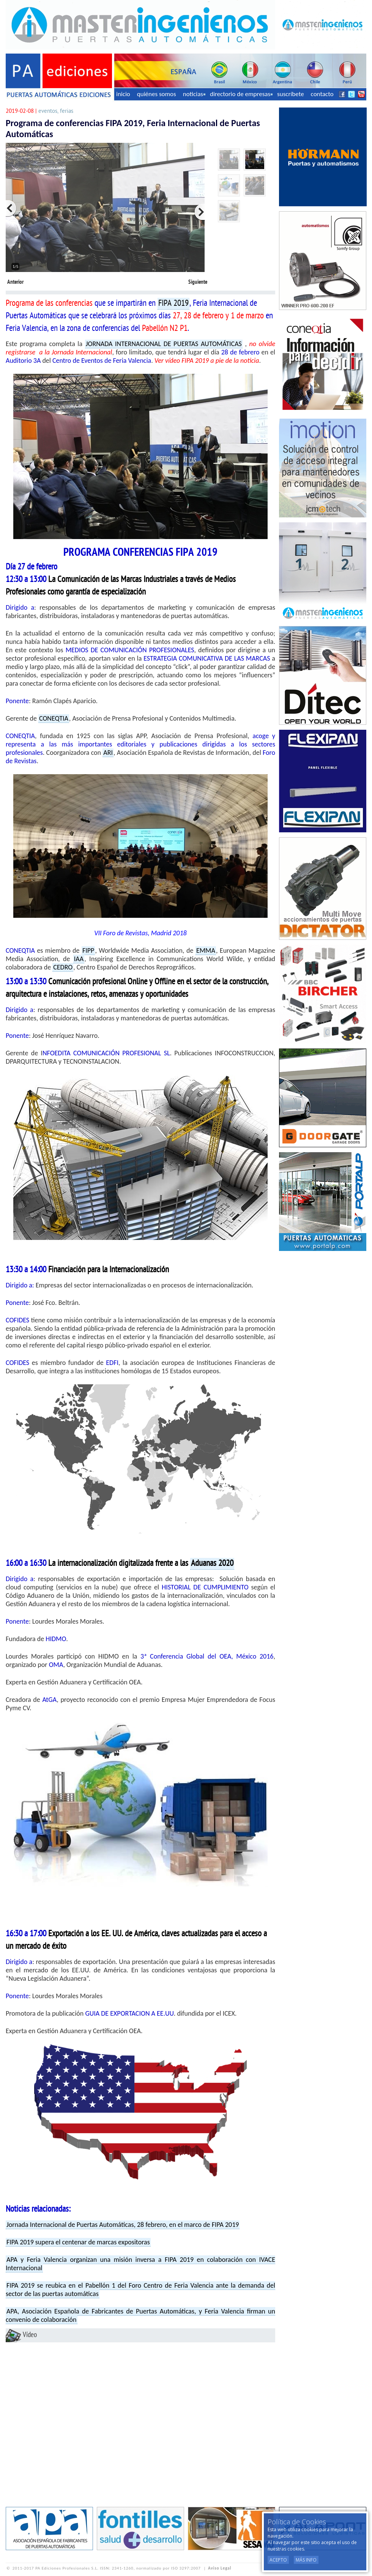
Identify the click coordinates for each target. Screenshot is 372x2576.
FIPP (88, 950)
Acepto (278, 2560)
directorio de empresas (241, 94)
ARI (108, 752)
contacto (322, 94)
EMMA (205, 950)
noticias (194, 94)
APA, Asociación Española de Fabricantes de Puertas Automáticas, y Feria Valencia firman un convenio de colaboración (140, 2315)
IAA (79, 959)
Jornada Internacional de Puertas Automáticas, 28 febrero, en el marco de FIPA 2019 (122, 2224)
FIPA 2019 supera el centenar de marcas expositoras (78, 2242)
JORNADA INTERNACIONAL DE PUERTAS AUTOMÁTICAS (164, 344)
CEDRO (63, 967)
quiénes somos (156, 94)
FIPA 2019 (173, 303)
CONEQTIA (53, 718)
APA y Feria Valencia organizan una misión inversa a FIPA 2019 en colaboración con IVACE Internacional (140, 2263)
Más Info (306, 2560)
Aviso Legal (219, 2568)
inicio (123, 94)
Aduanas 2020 (212, 1563)
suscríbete (290, 94)
